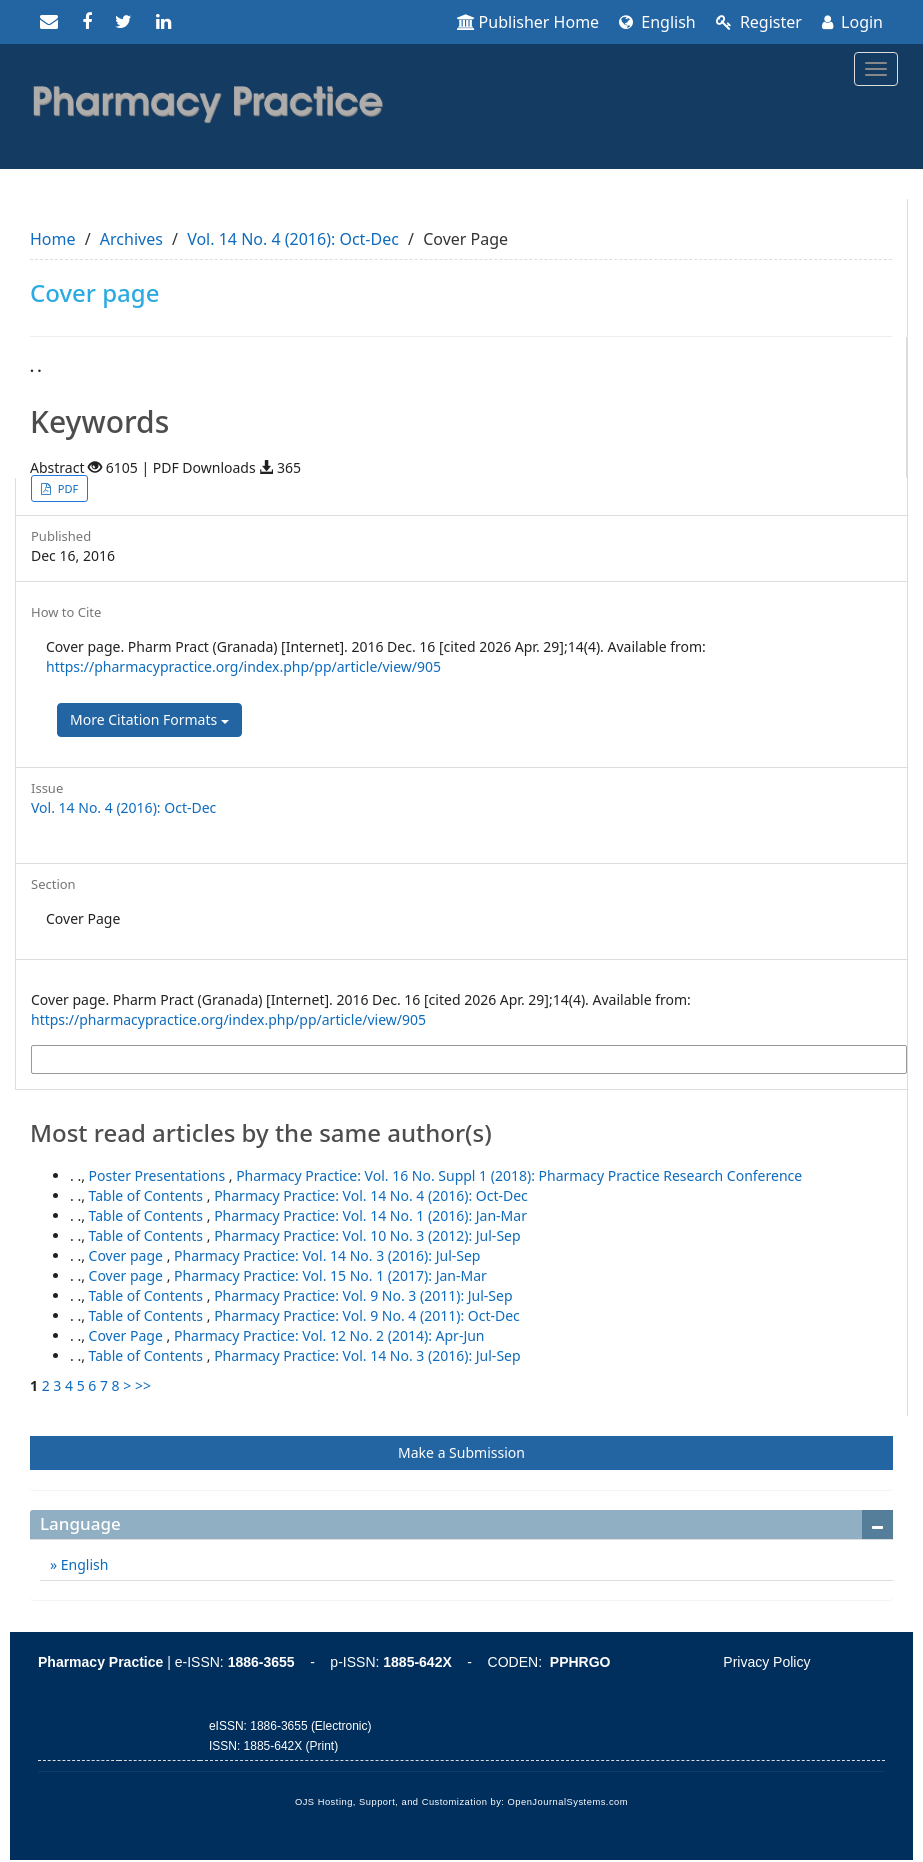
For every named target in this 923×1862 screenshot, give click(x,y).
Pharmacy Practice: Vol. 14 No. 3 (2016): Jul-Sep (327, 1255)
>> (143, 1385)
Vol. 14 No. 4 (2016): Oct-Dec (293, 239)
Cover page (128, 1255)
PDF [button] (66, 488)
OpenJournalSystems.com (568, 1802)
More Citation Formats (149, 719)
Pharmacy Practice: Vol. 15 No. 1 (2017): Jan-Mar (330, 1275)
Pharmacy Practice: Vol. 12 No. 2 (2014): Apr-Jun (329, 1335)
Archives (131, 239)
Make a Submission (461, 1452)
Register (759, 22)
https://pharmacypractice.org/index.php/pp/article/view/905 (243, 666)
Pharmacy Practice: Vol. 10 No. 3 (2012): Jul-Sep (367, 1235)
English (657, 22)
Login (852, 22)
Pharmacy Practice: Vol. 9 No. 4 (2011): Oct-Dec (367, 1315)
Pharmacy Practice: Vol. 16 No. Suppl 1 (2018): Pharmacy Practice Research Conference (519, 1175)
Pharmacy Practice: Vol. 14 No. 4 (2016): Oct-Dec (371, 1195)
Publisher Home (528, 22)
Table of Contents (148, 1195)
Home (53, 239)
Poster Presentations (159, 1175)
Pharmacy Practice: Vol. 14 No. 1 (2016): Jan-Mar (370, 1215)
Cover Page (128, 1335)
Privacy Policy (766, 1662)
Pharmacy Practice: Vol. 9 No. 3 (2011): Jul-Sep (363, 1295)
